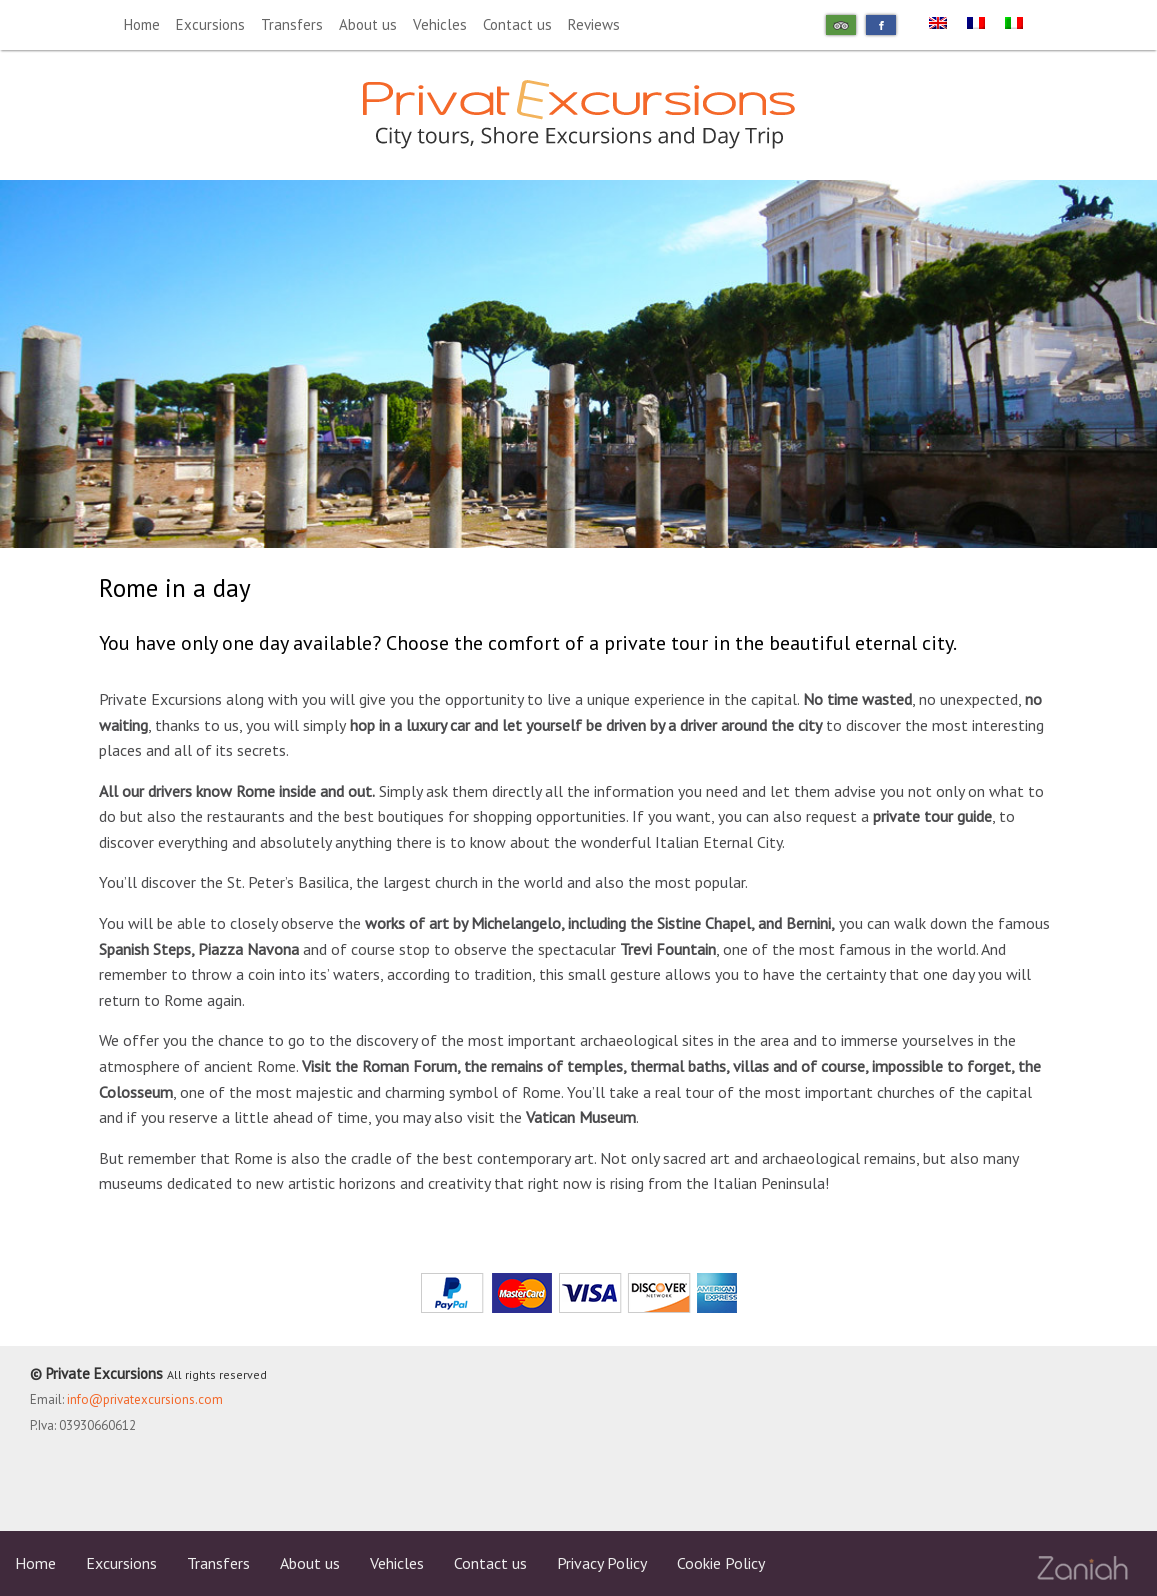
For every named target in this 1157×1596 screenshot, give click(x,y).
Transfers (292, 24)
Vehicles (440, 24)
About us (368, 24)
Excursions (210, 24)
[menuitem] (938, 21)
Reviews (594, 24)
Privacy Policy (602, 1563)
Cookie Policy (721, 1563)
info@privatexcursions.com (145, 1399)
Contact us (517, 24)
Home (142, 24)
